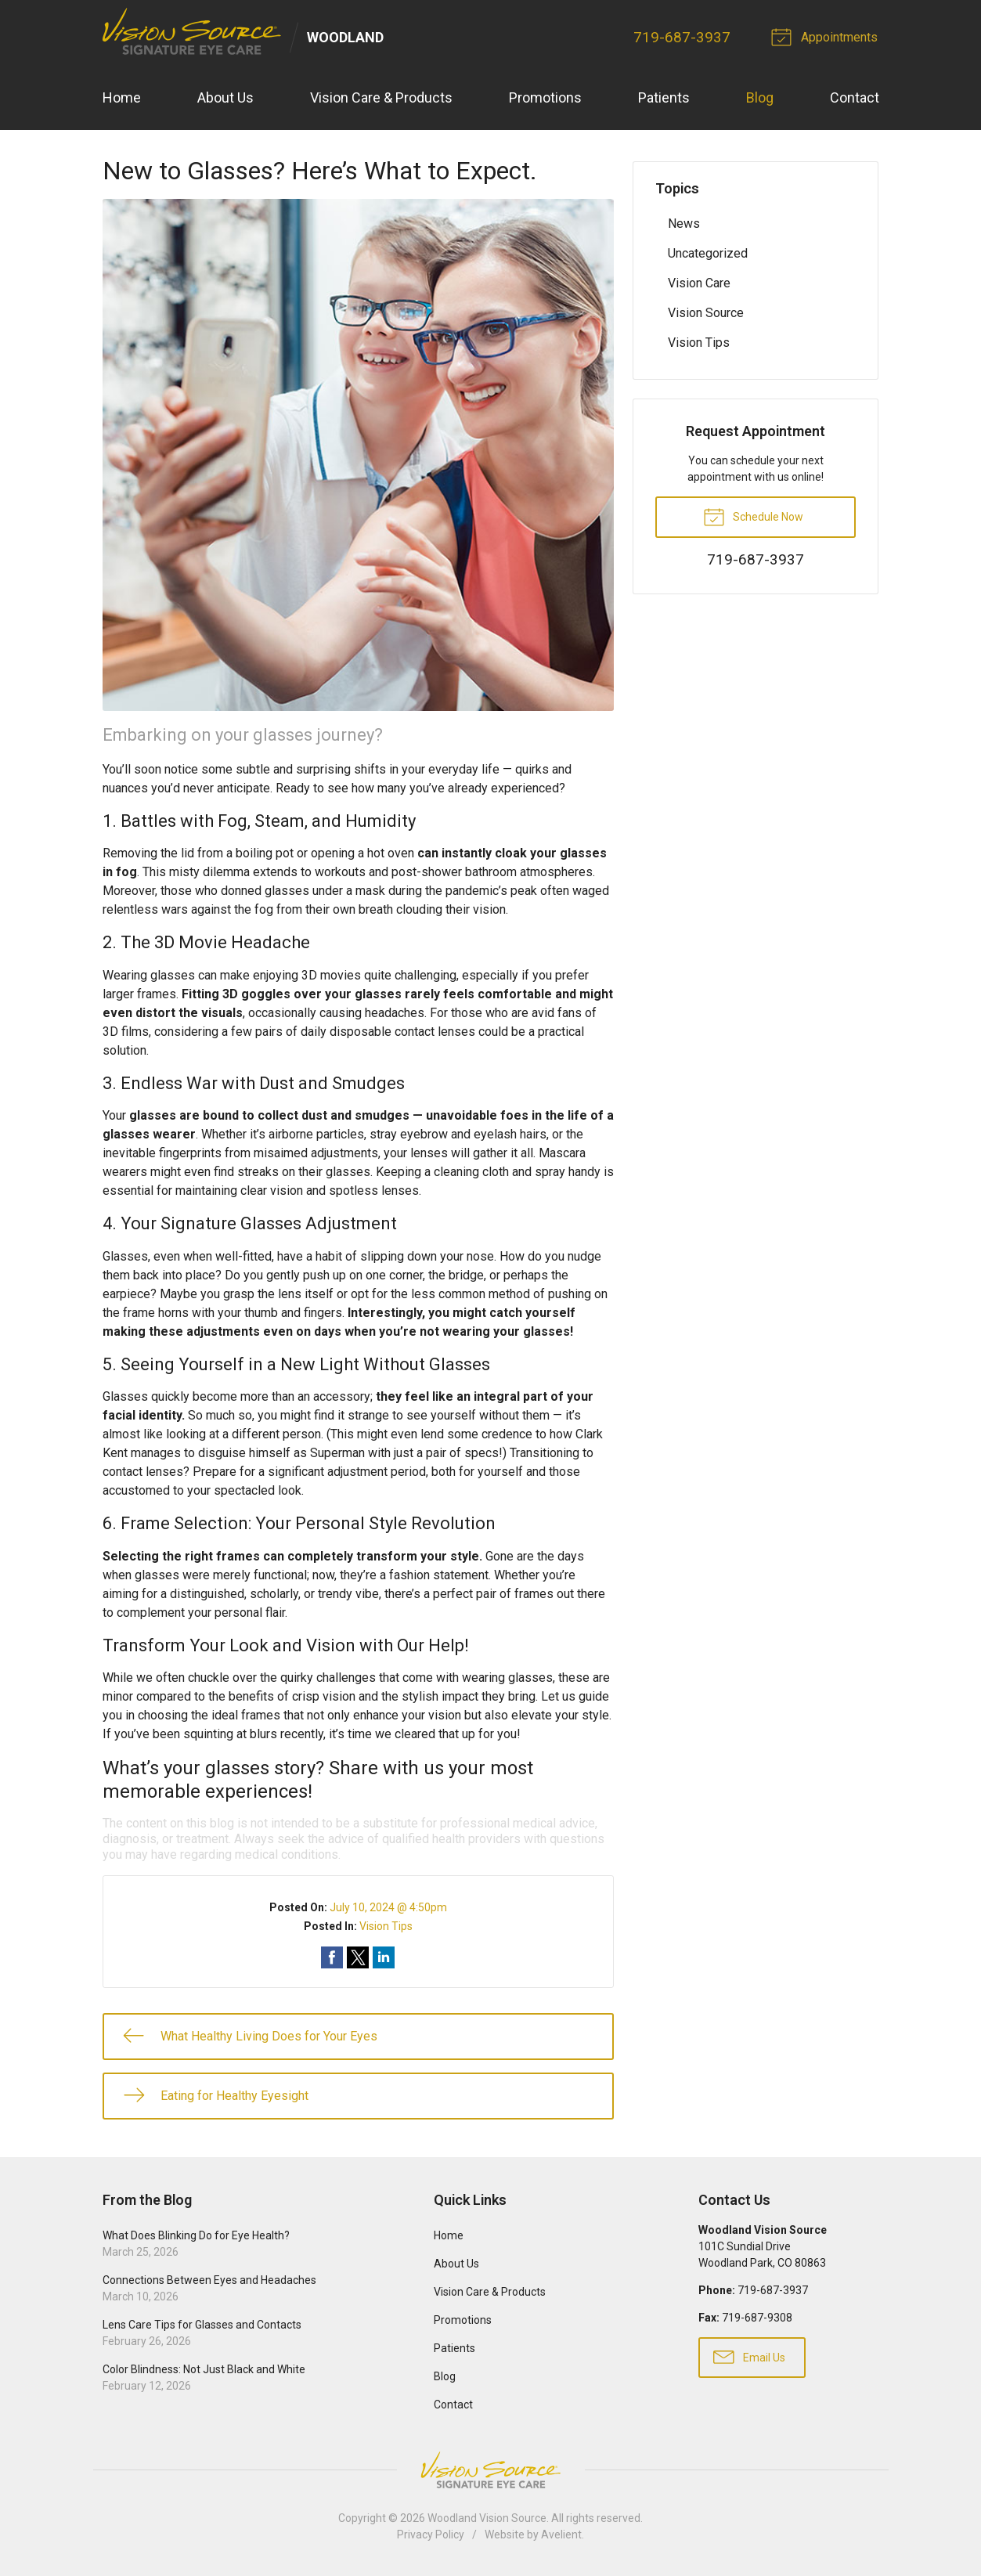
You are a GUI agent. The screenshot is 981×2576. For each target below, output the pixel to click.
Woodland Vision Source (486, 2518)
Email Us (749, 2357)
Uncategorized (708, 253)
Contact (854, 98)
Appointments (828, 36)
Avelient (561, 2534)
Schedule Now (753, 516)
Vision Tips (386, 1927)
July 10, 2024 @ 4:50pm (388, 1908)
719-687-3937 (683, 37)
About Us (225, 98)
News (684, 223)
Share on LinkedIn (384, 1958)
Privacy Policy (430, 2534)
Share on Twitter (358, 1958)
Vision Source (706, 312)
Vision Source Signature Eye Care (490, 2470)
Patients (664, 98)
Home (122, 98)
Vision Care (699, 283)
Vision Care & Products (381, 98)
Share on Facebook (332, 1958)
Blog (760, 98)
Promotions (545, 98)
